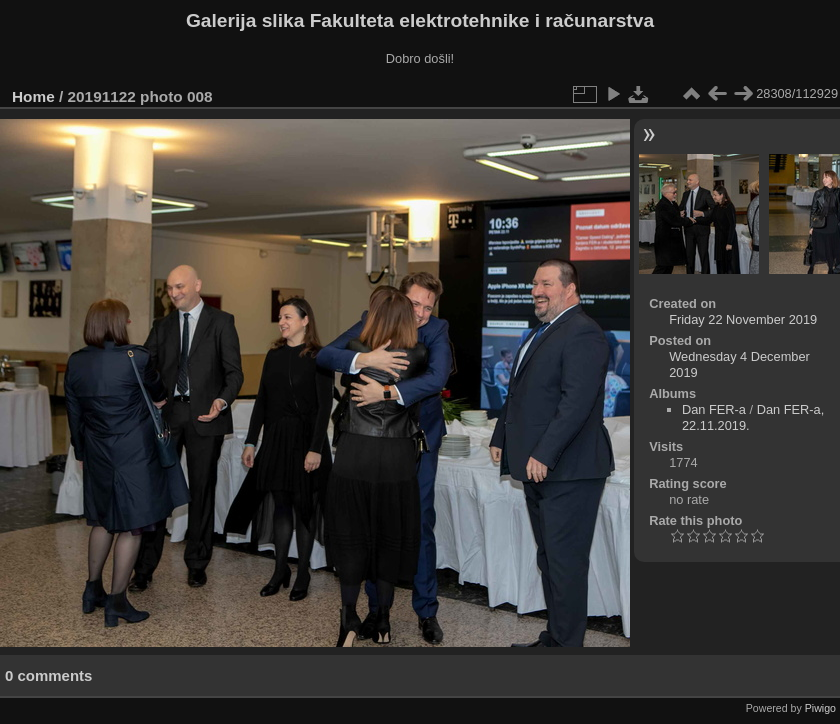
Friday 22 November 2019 (743, 319)
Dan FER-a (714, 409)
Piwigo (820, 708)
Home (33, 96)
